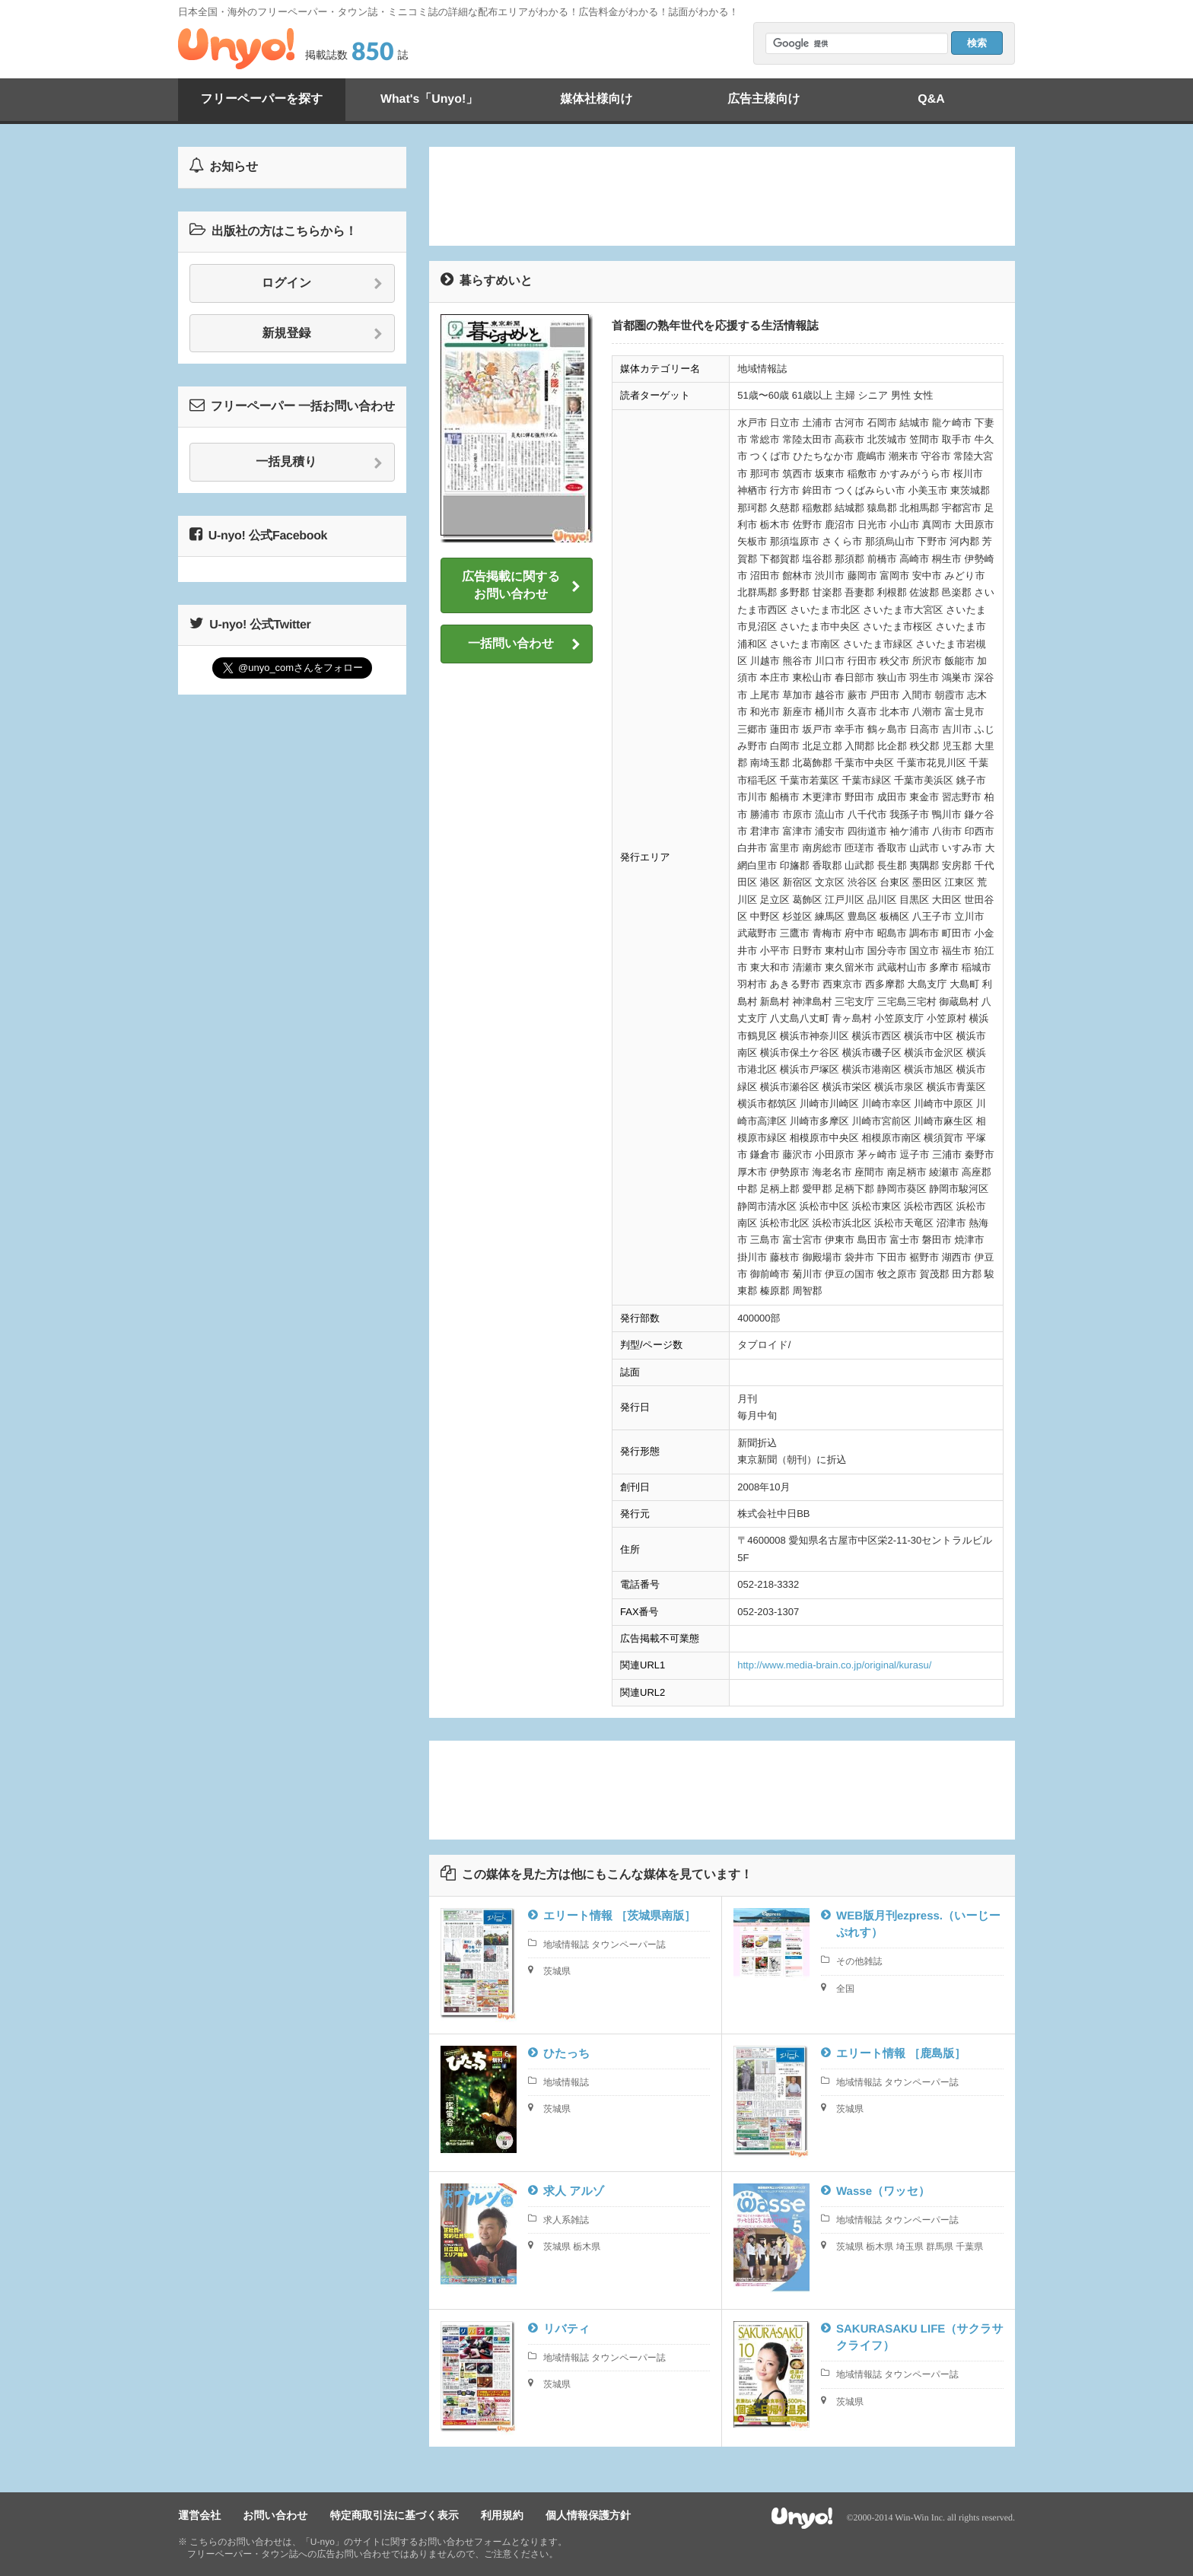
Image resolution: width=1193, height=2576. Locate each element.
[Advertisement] (722, 196)
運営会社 (199, 2516)
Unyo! (236, 48)
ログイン (322, 284)
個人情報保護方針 (587, 2516)
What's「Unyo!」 (429, 99)
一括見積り (319, 462)
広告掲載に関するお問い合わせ (521, 585)
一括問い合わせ (524, 644)
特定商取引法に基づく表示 (393, 2516)
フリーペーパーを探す (261, 99)
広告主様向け (763, 99)
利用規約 (501, 2516)
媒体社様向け (596, 99)
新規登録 (322, 334)
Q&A (931, 99)
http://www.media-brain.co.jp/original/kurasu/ (834, 1665)
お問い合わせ (275, 2516)
